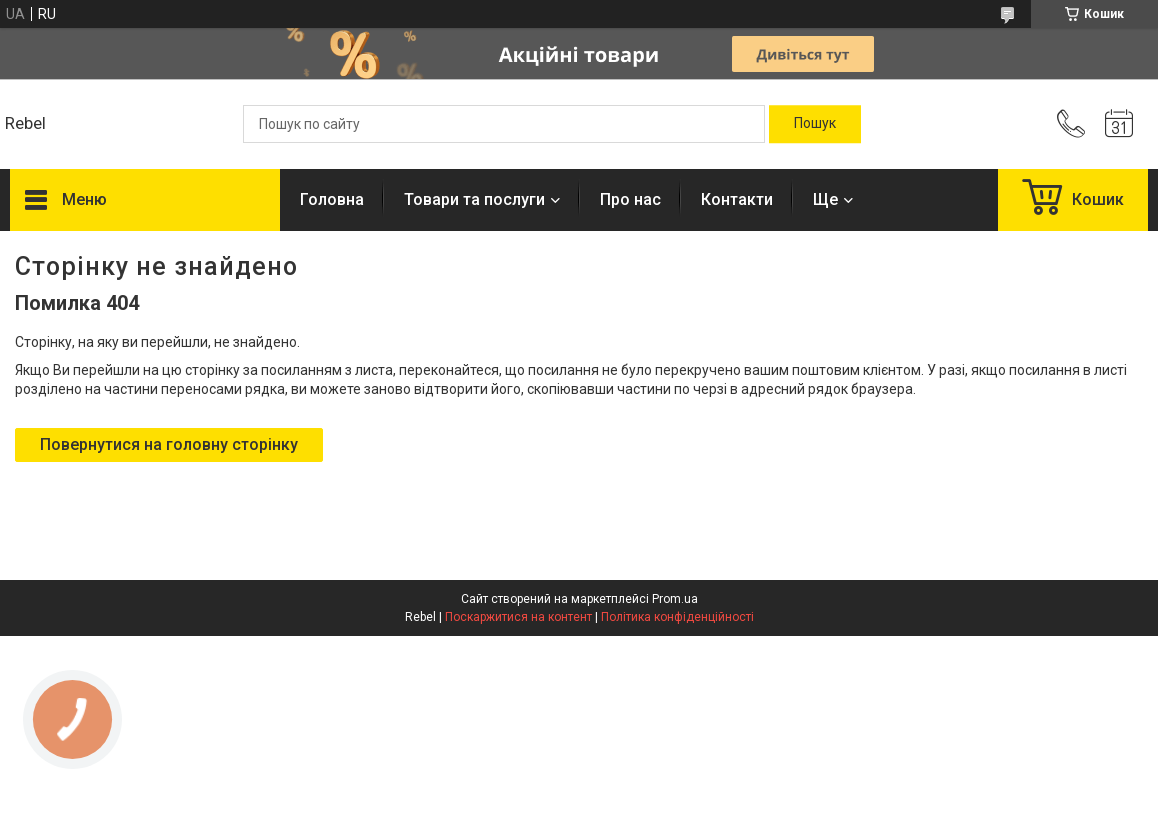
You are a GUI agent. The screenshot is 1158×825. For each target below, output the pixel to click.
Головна (332, 199)
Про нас (630, 199)
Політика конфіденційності (677, 617)
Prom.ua (675, 599)
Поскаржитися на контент (518, 617)
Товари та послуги (474, 199)
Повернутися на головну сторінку (169, 444)
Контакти (737, 199)
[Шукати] (815, 124)
